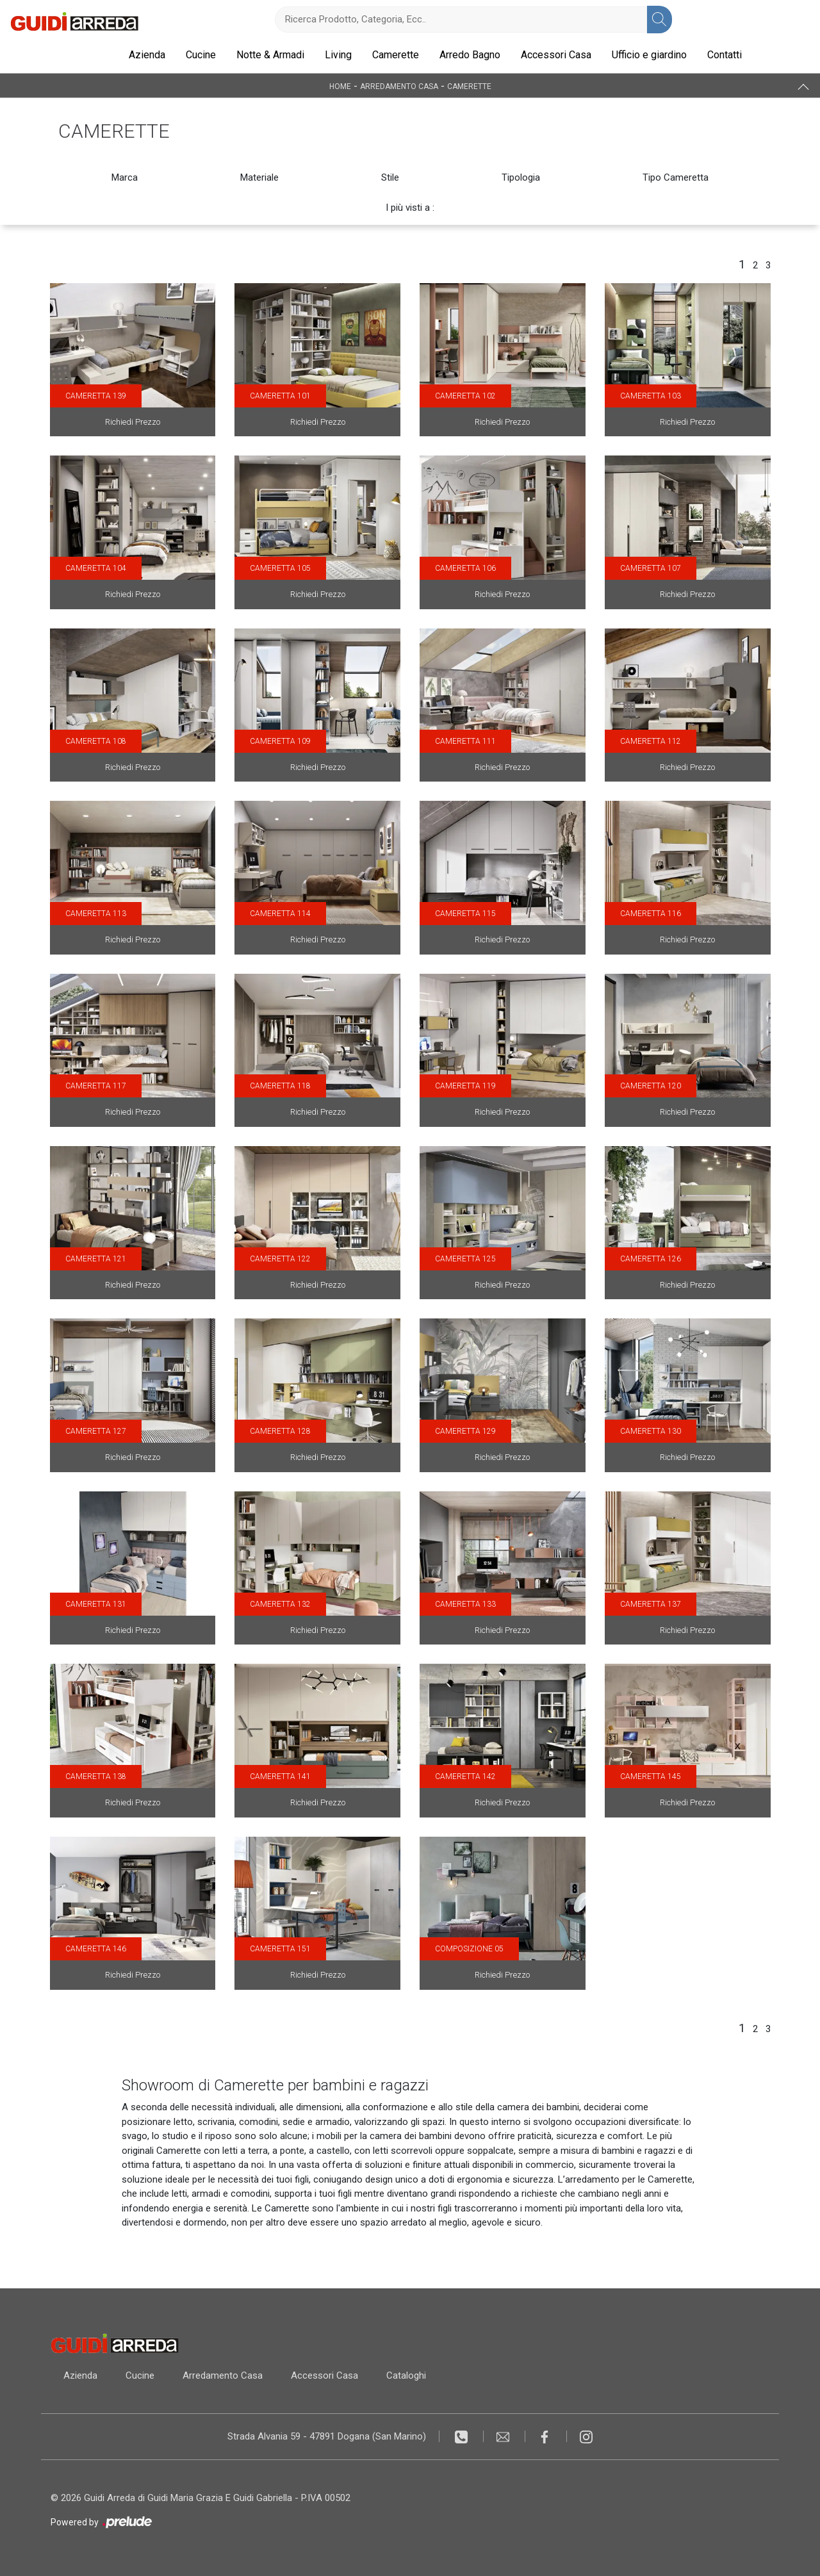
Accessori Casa (556, 55)
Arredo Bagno (469, 55)
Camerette (395, 55)
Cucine (201, 55)
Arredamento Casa (399, 85)
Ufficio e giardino (649, 55)
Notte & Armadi (270, 55)
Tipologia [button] (521, 177)
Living (338, 55)
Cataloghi (406, 2375)
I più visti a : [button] (410, 207)
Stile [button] (390, 177)
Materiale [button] (259, 177)
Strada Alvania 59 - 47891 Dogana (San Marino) (326, 2436)
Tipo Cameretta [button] (676, 177)
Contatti (724, 55)
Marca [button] (124, 177)
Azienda (147, 55)
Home (340, 85)
